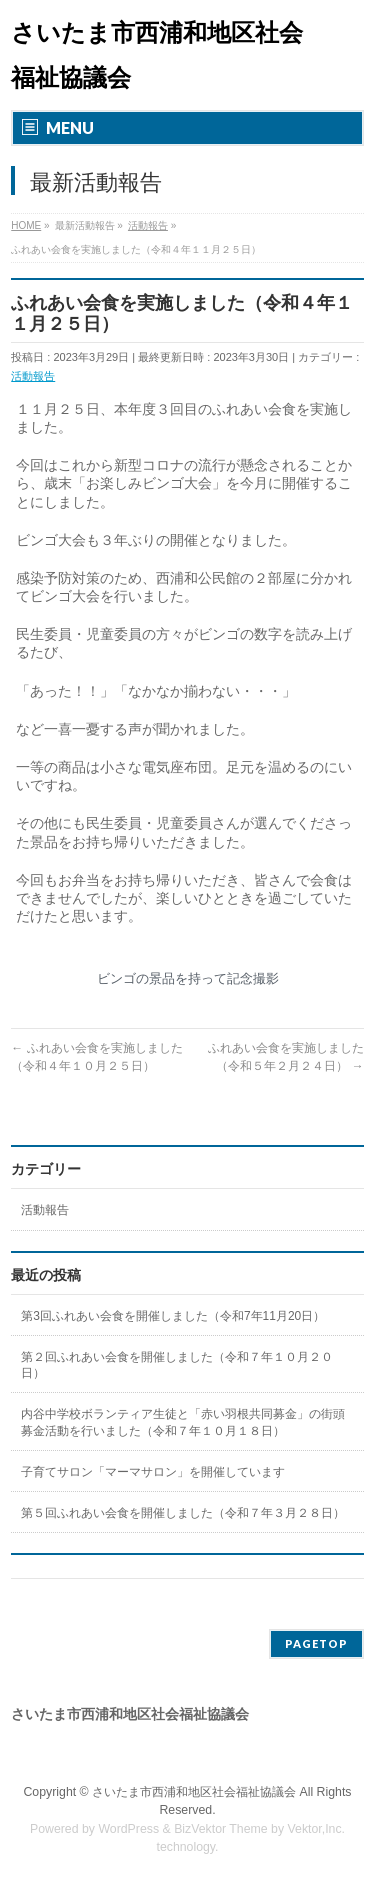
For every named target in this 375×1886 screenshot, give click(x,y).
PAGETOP (316, 1643)
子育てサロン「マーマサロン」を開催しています (153, 1472)
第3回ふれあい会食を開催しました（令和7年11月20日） (173, 1316)
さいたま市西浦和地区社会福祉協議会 (194, 1792)
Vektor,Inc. (317, 1829)
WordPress (128, 1829)
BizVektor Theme (221, 1829)
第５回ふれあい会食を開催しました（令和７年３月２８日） (183, 1513)
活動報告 (33, 376)
